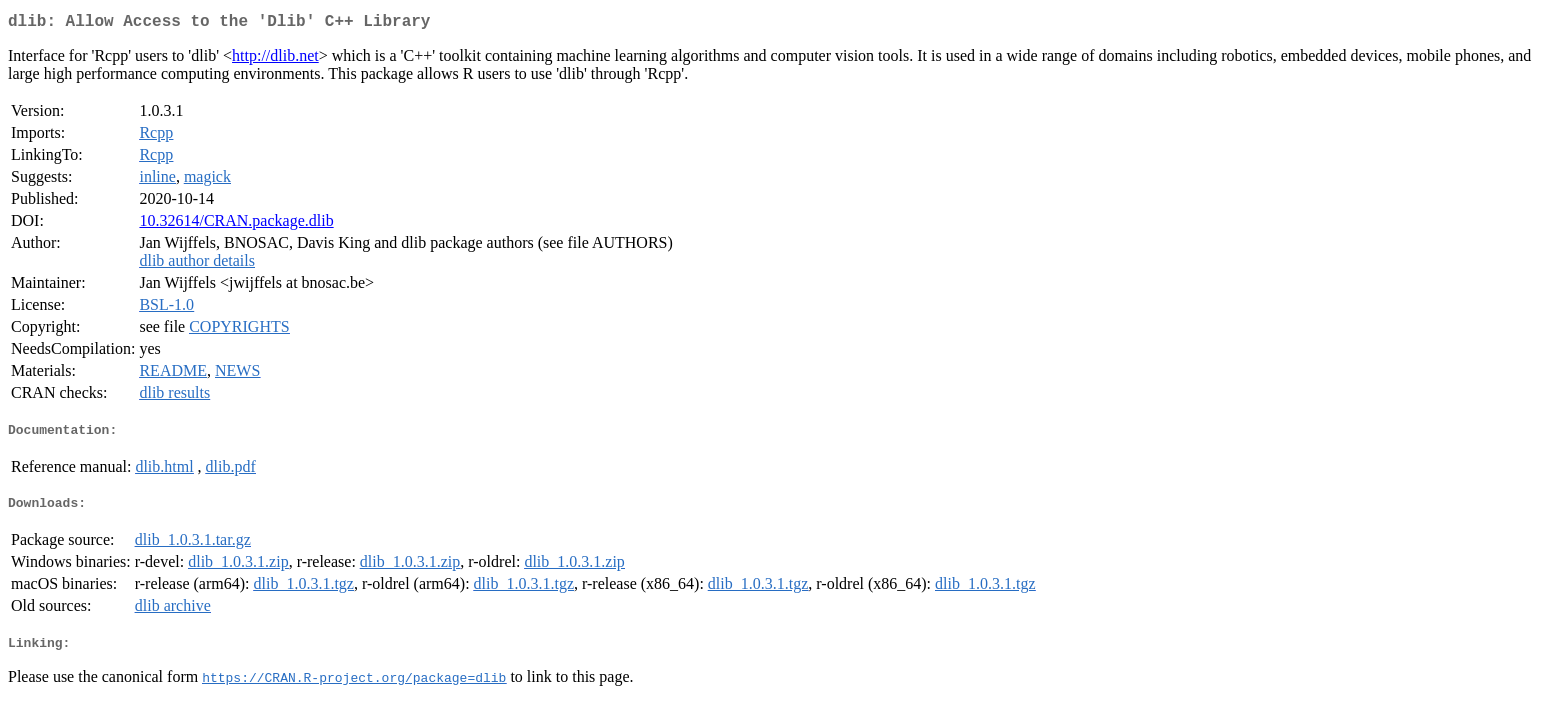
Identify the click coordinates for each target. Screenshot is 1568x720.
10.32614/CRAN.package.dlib (236, 224)
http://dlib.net (275, 59)
